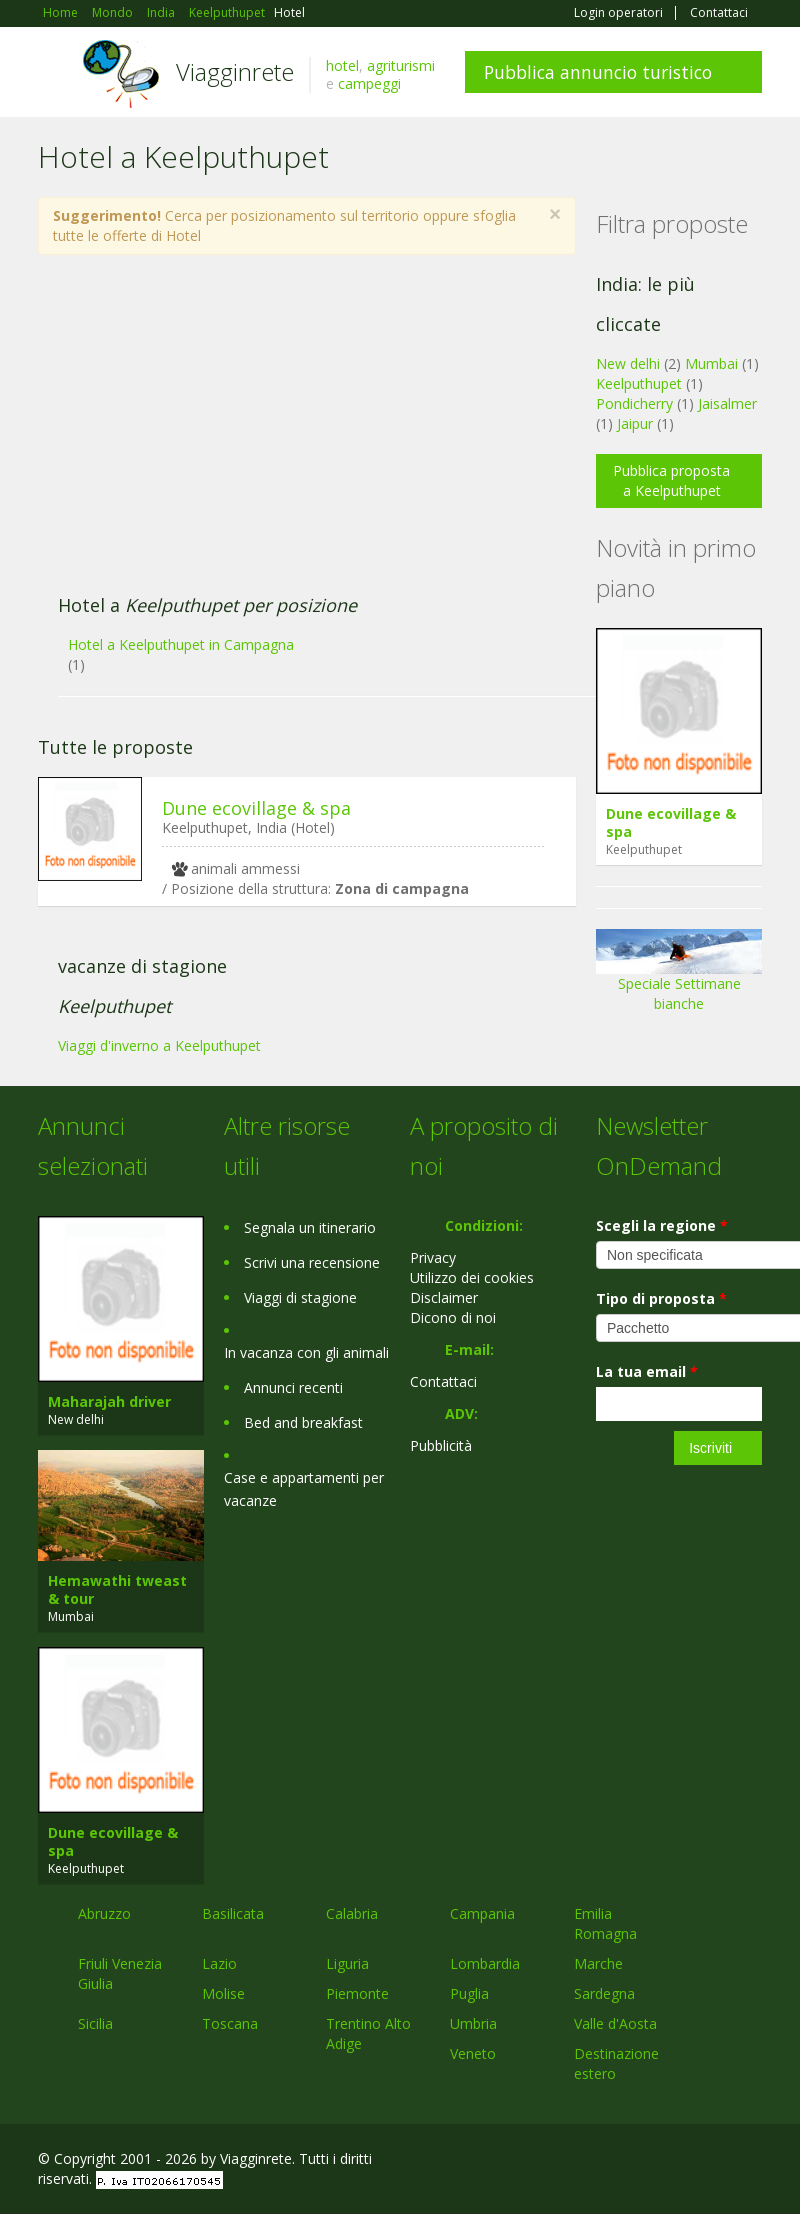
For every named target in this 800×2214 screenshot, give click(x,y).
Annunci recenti (293, 1387)
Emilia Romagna (605, 1923)
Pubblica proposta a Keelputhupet (671, 480)
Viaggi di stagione (300, 1297)
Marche (598, 1963)
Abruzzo (104, 1913)
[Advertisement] (296, 435)
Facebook (611, 2161)
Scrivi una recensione (312, 1262)
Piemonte (357, 1993)
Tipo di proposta (661, 1298)
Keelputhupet (639, 383)
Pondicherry (634, 403)
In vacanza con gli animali (306, 1352)
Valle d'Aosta (615, 2023)
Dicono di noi (453, 1317)
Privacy (433, 1257)
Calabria (352, 1913)
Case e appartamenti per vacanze (304, 1489)
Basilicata (233, 1913)
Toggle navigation (55, 74)
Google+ (654, 2161)
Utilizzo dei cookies (472, 1277)
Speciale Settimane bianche (679, 977)
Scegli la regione (662, 1225)
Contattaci (719, 13)
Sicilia (95, 2023)
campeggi (369, 83)
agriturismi (401, 65)
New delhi (628, 363)
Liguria (347, 1963)
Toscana (230, 2023)
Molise (223, 1993)
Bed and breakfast (303, 1422)
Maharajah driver (109, 1401)
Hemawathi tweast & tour (117, 1589)
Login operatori (618, 13)
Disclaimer (444, 1297)
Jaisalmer (727, 403)
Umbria (473, 2023)
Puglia (469, 1993)
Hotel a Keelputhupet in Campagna (181, 644)
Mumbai (711, 363)
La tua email (647, 1371)
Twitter (704, 2161)
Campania (482, 1913)
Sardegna (604, 1993)
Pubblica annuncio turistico (598, 72)
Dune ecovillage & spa (256, 808)
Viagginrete (235, 71)
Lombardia (485, 1963)
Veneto (473, 2053)
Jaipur (635, 423)
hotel (342, 65)
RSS (751, 2161)
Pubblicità (441, 1445)
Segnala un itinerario (310, 1227)
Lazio (219, 1963)
